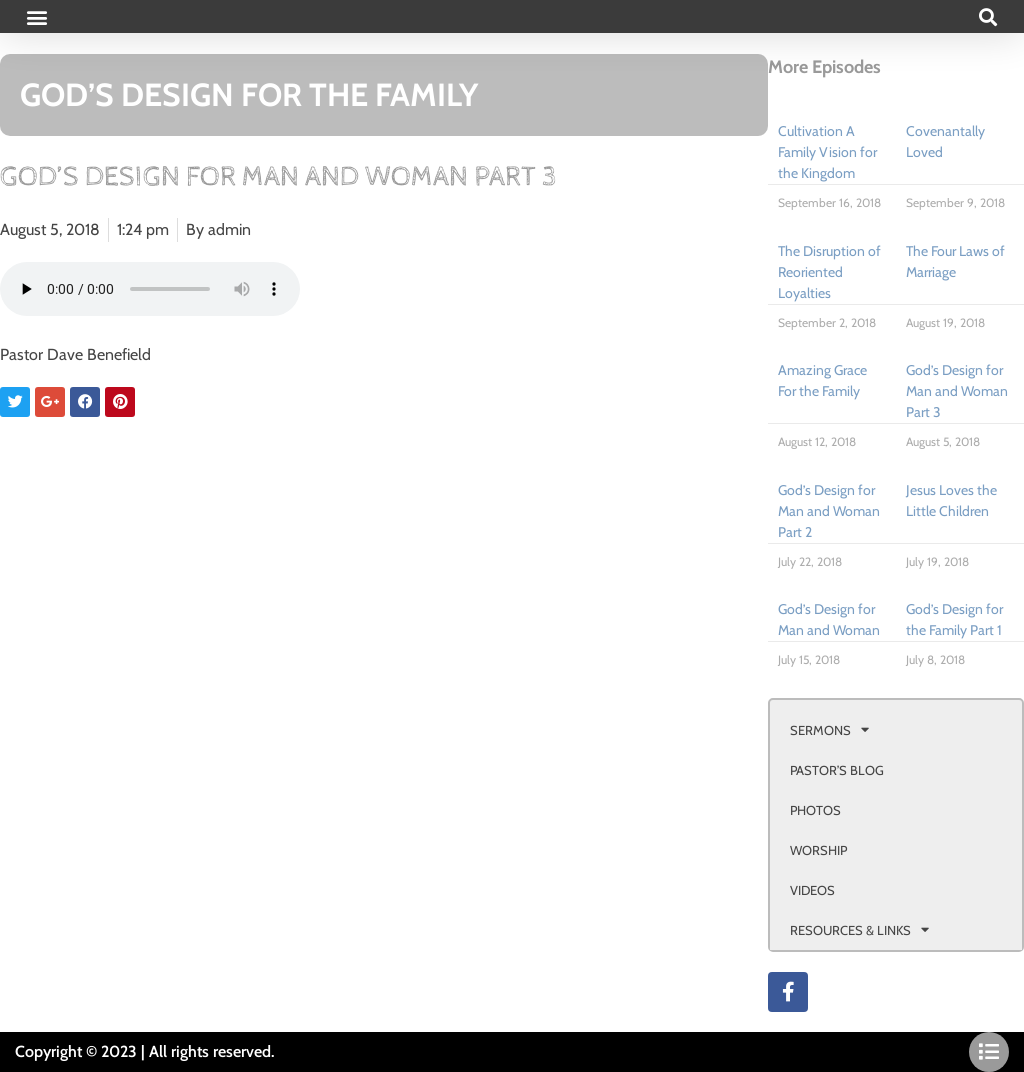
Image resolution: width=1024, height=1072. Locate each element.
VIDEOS (812, 890)
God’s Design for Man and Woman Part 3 (957, 391)
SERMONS (829, 729)
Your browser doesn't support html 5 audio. (150, 289)
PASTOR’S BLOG (837, 770)
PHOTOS (815, 810)
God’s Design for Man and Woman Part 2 (829, 511)
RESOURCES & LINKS (859, 929)
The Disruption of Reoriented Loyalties (829, 272)
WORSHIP (818, 850)
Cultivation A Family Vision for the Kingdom (827, 152)
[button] (36, 16)
